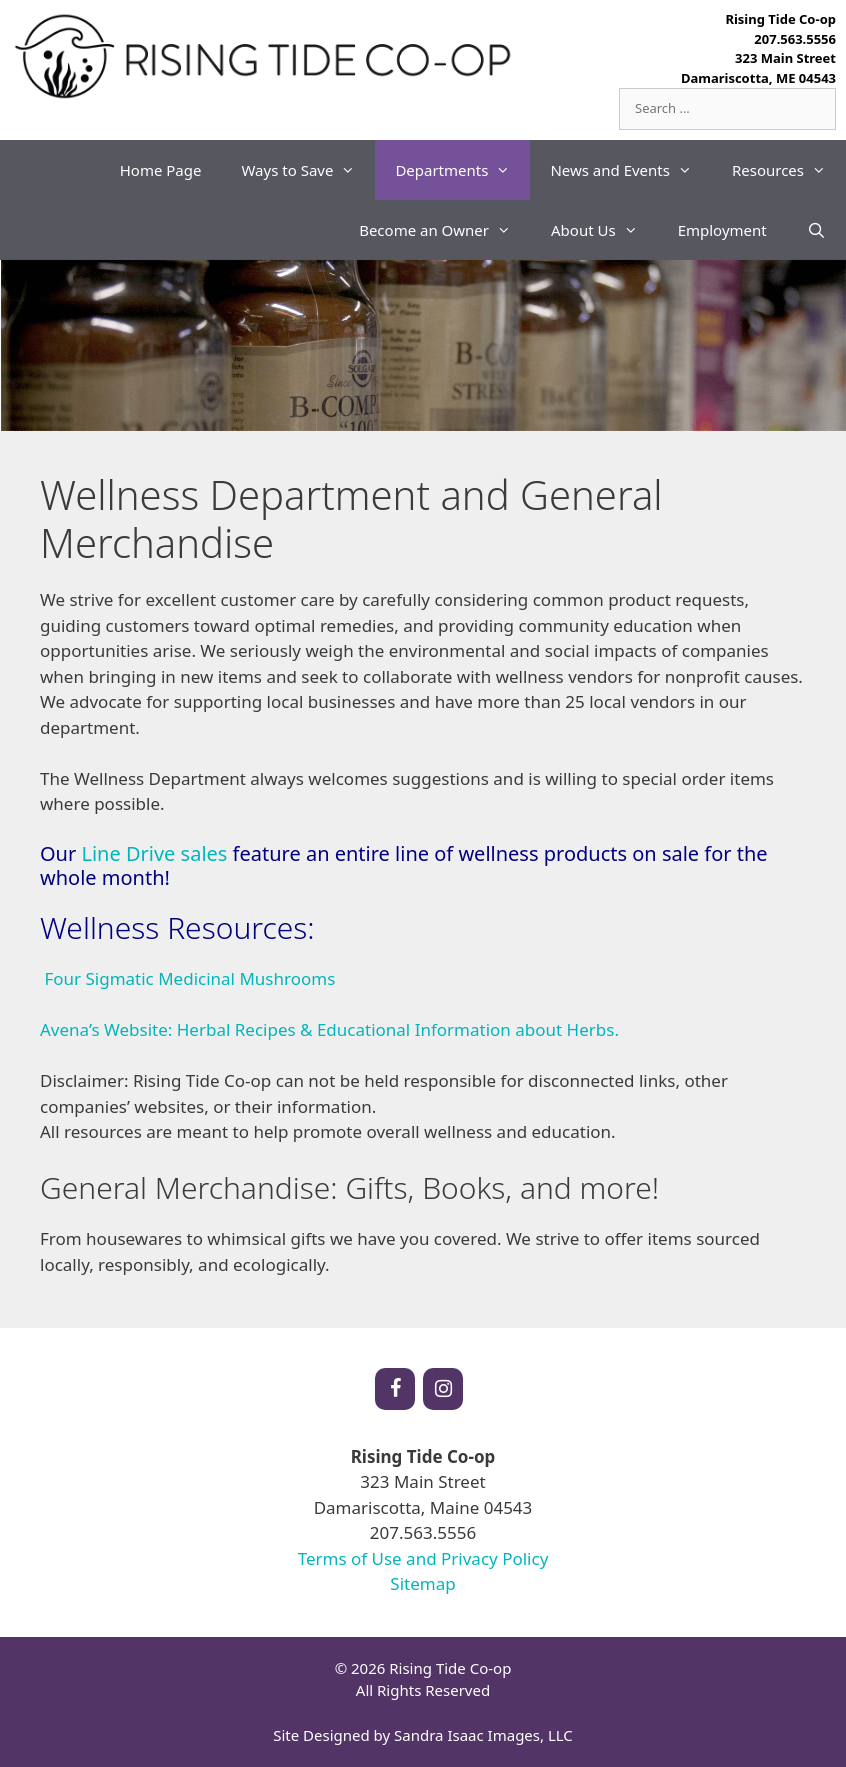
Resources (789, 170)
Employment (722, 230)
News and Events (631, 170)
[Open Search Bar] (816, 230)
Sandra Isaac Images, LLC (483, 1735)
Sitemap (422, 1583)
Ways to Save (308, 170)
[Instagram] (443, 1389)
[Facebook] (395, 1389)
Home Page (161, 170)
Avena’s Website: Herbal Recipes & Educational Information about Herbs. (329, 1029)
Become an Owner (445, 230)
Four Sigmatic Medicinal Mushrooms (189, 978)
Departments (462, 170)
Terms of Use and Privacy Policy (423, 1558)
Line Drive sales (154, 853)
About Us (604, 230)
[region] (423, 346)
